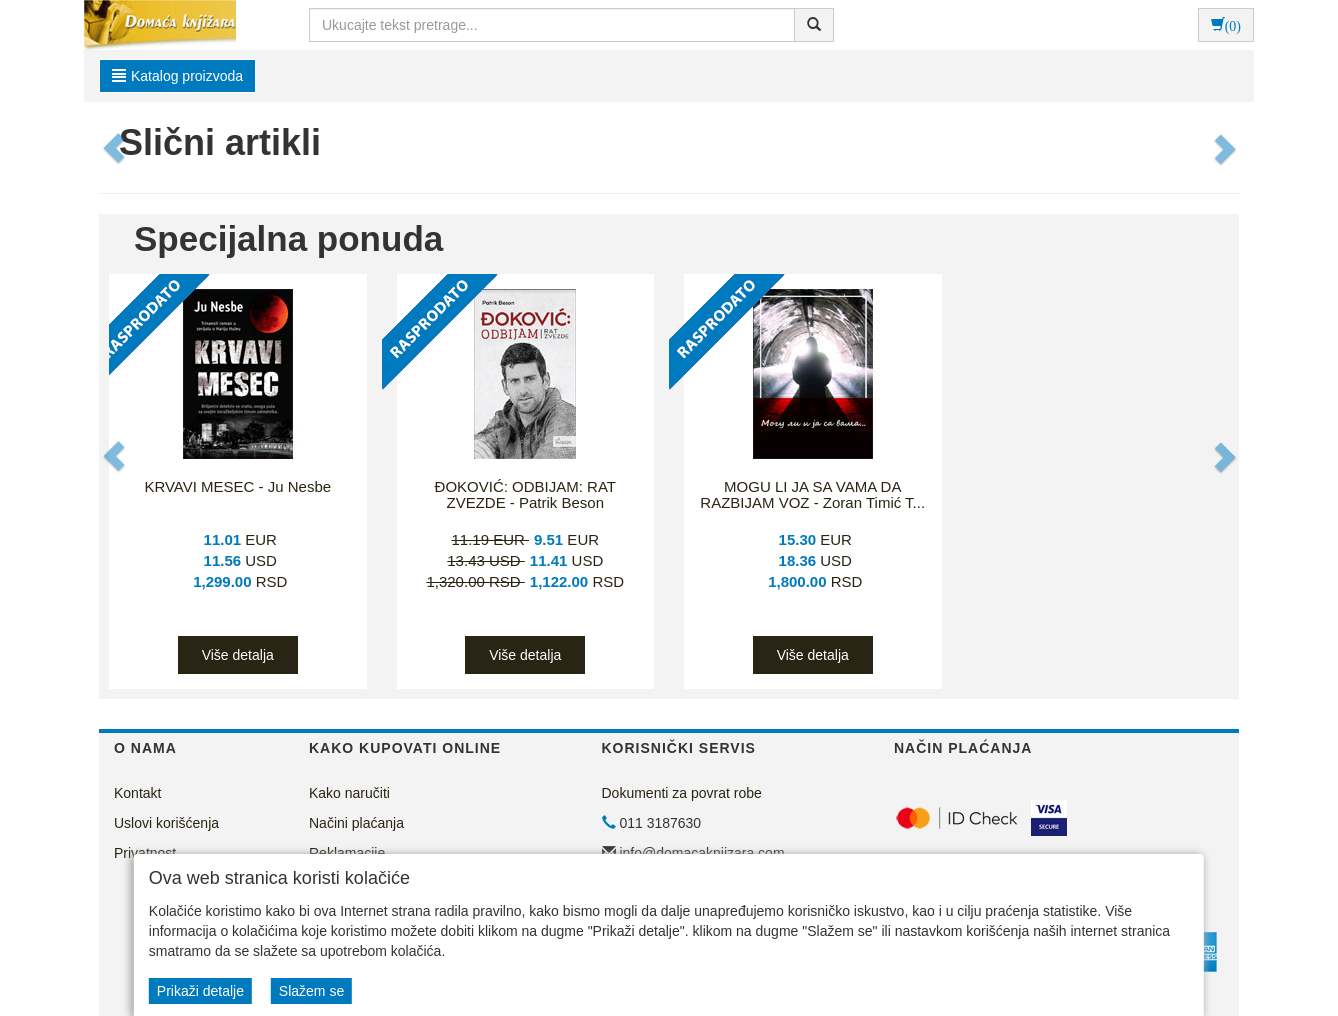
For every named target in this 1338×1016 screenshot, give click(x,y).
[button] (116, 148)
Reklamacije (347, 853)
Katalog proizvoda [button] (177, 76)
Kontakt (137, 793)
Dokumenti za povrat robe (682, 793)
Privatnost (145, 853)
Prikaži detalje (200, 991)
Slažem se (311, 991)
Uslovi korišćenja (166, 823)
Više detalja (238, 655)
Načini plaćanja (356, 823)
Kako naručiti (349, 793)
